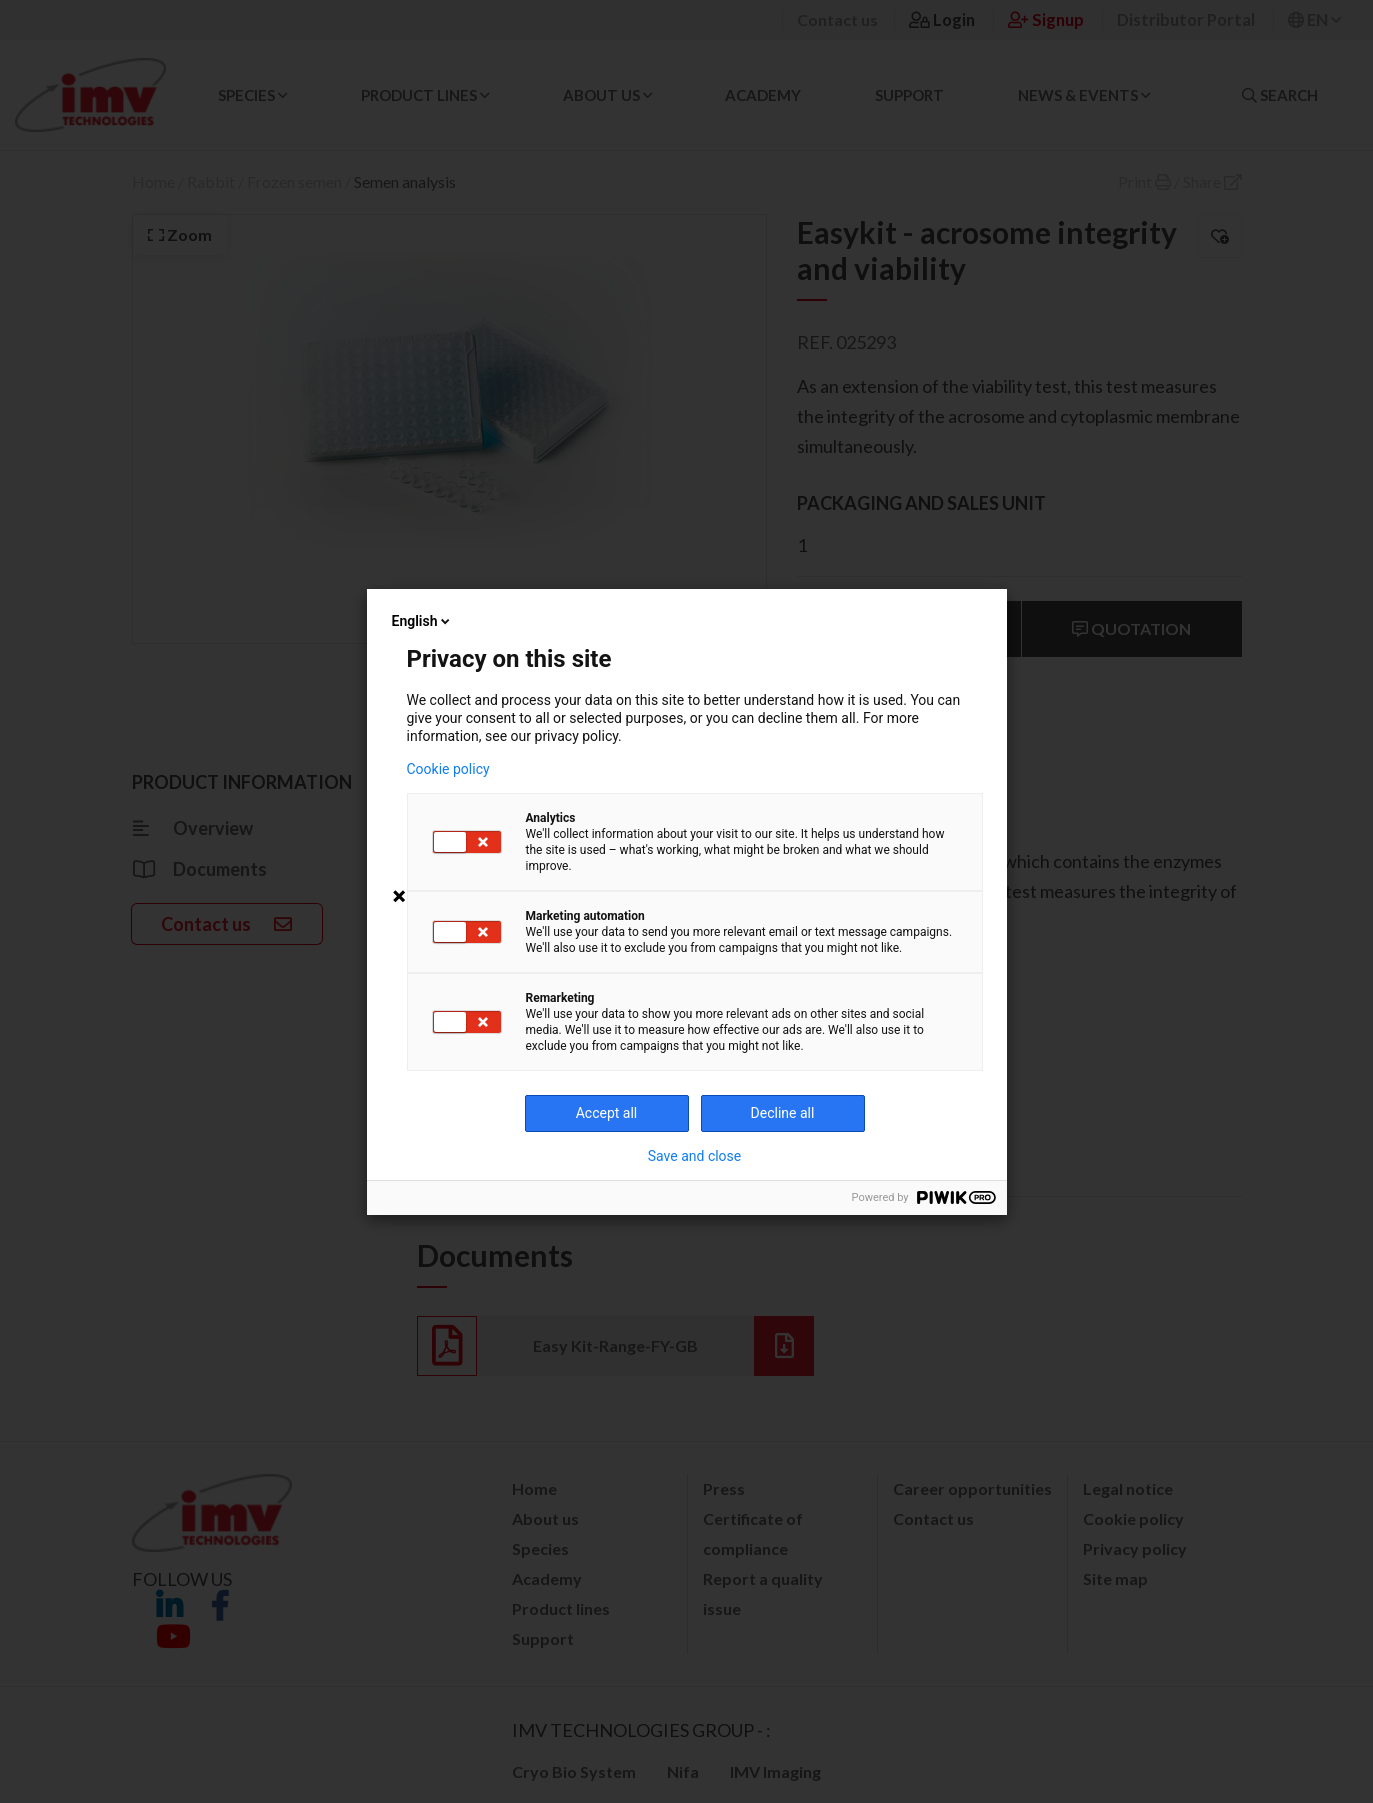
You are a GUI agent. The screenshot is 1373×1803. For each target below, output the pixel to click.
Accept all (607, 1113)
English (423, 621)
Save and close (695, 1156)
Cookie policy (448, 769)
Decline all (783, 1113)
